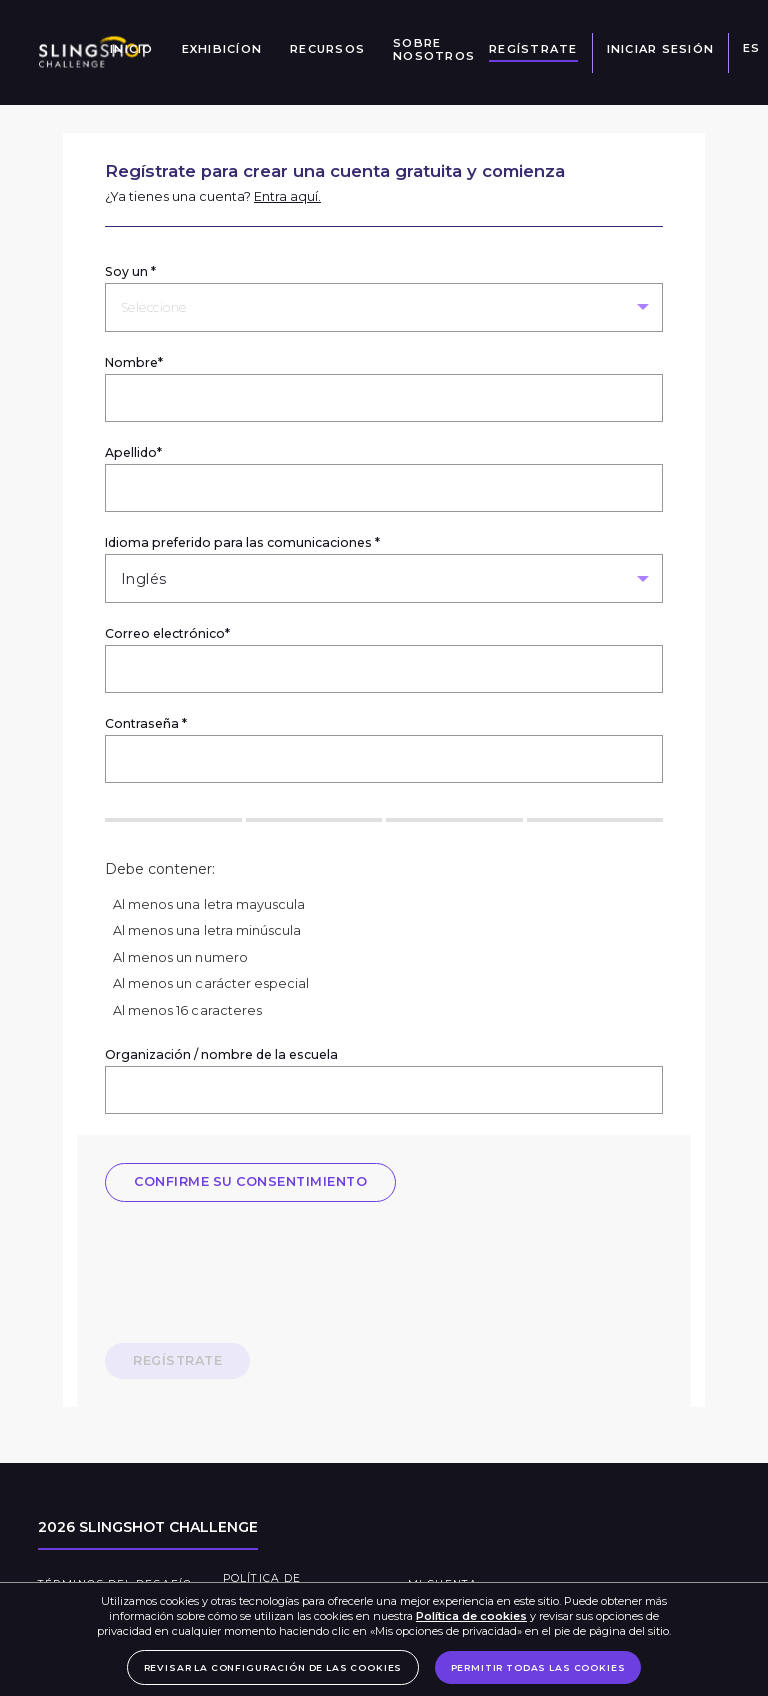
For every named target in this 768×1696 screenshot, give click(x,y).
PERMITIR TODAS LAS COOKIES (538, 1667)
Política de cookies (471, 1616)
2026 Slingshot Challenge (148, 1527)
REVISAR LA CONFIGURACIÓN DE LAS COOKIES (273, 1667)
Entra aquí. (287, 196)
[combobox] (123, 307)
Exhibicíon (222, 49)
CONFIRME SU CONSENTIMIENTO (250, 1181)
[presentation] (257, 1269)
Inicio (132, 49)
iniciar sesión (661, 49)
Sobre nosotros (434, 50)
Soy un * (130, 271)
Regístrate (533, 49)
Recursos (327, 49)
